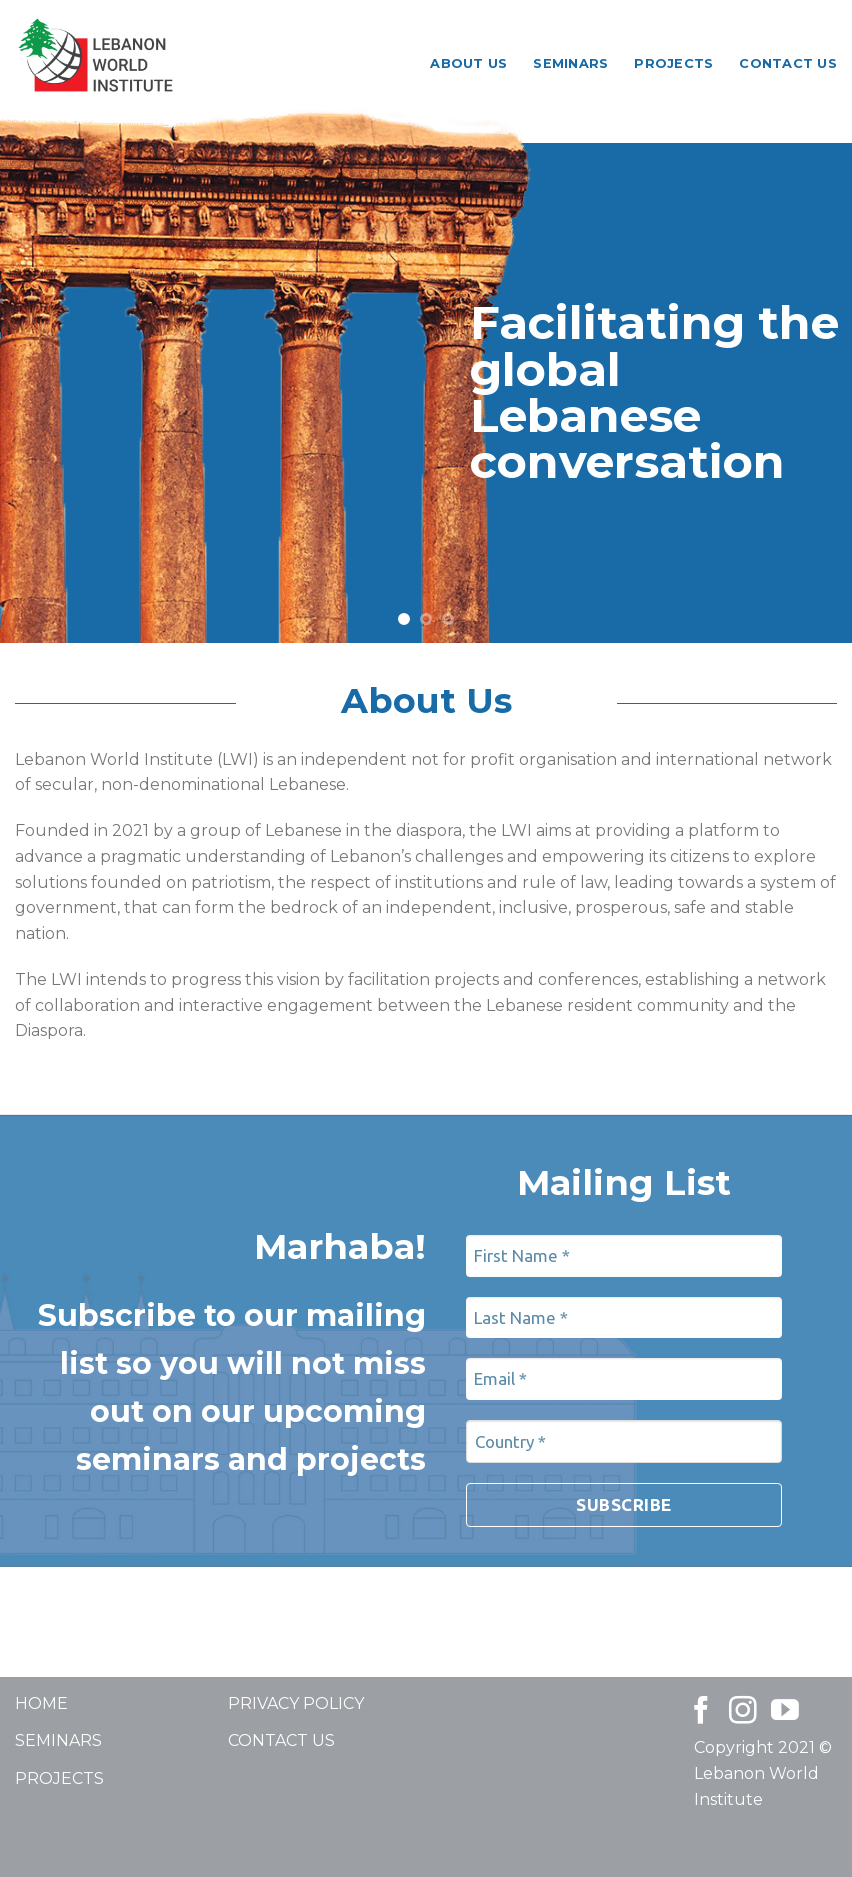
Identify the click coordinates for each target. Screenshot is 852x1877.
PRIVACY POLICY (296, 1703)
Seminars (570, 63)
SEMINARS (58, 1740)
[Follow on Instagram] (743, 1712)
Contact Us (788, 63)
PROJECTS (59, 1778)
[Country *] (624, 1442)
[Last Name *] (624, 1318)
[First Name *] (624, 1256)
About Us (468, 63)
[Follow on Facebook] (701, 1712)
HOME (41, 1703)
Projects (673, 63)
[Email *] (624, 1379)
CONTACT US (281, 1740)
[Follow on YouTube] (785, 1712)
